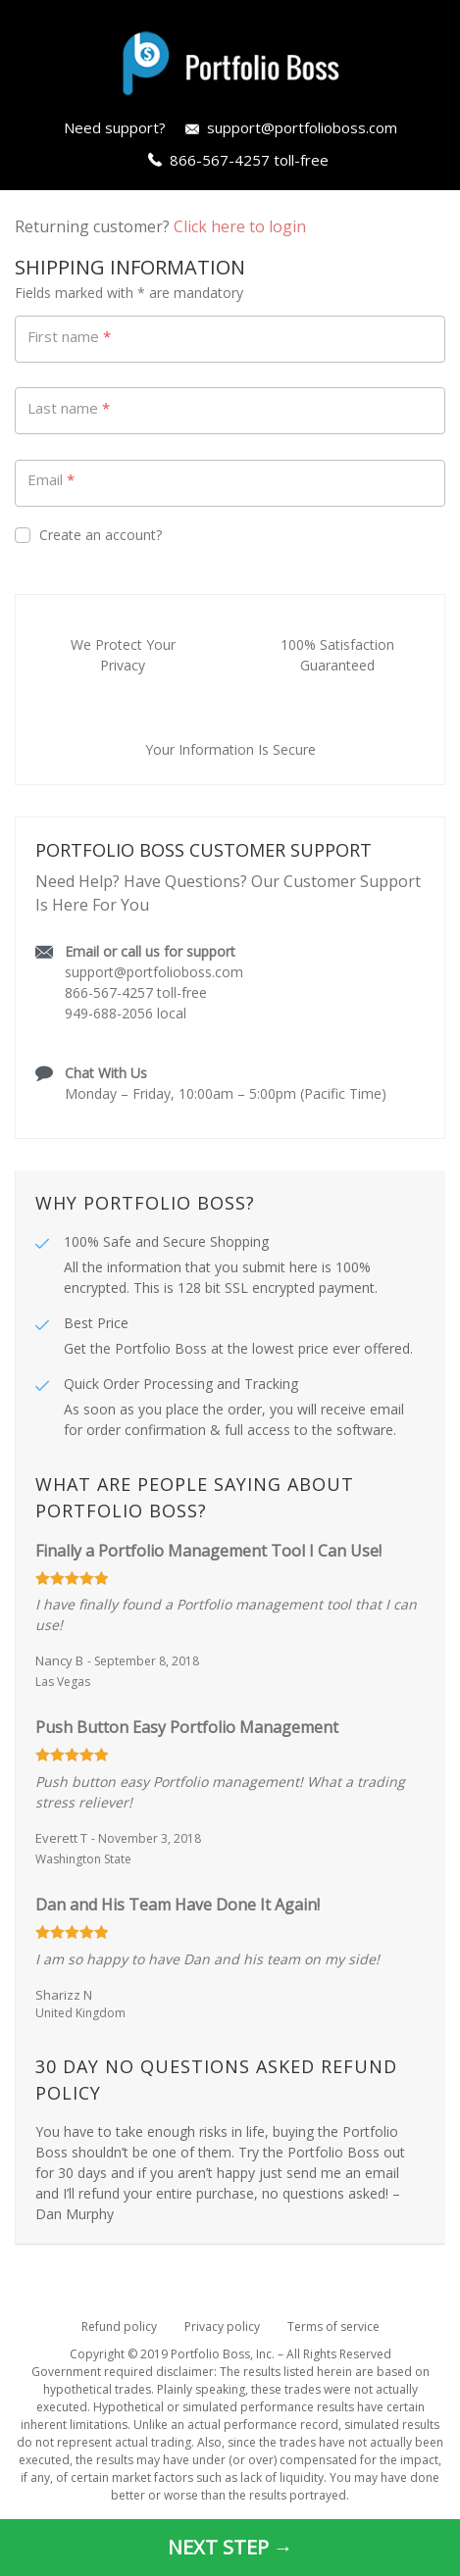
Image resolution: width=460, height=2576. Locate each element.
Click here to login (240, 226)
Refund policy (119, 2326)
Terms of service (333, 2326)
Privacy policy (222, 2326)
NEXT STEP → (230, 2547)
